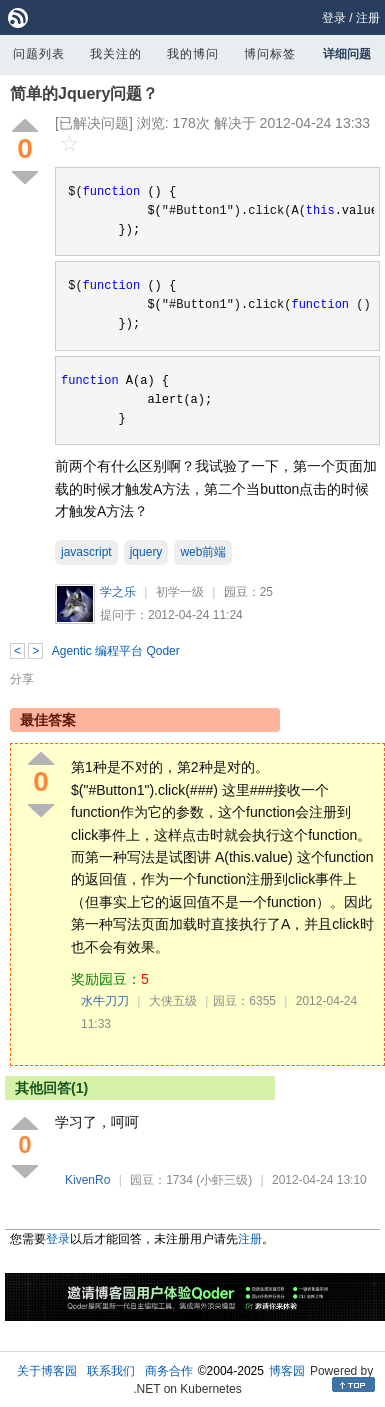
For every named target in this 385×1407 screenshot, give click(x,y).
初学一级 (180, 592)
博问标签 (270, 54)
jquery (146, 552)
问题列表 (39, 54)
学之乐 (118, 592)
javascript (86, 552)
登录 (334, 18)
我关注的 (116, 54)
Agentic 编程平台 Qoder (116, 651)
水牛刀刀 (105, 1001)
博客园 (287, 1371)
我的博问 (193, 54)
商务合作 (169, 1371)
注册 (368, 18)
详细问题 (347, 54)
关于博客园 (47, 1371)
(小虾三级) (224, 1180)
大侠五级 (173, 1001)
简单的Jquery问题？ (84, 93)
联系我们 (111, 1371)
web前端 (203, 552)
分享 (22, 679)
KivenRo (87, 1180)
